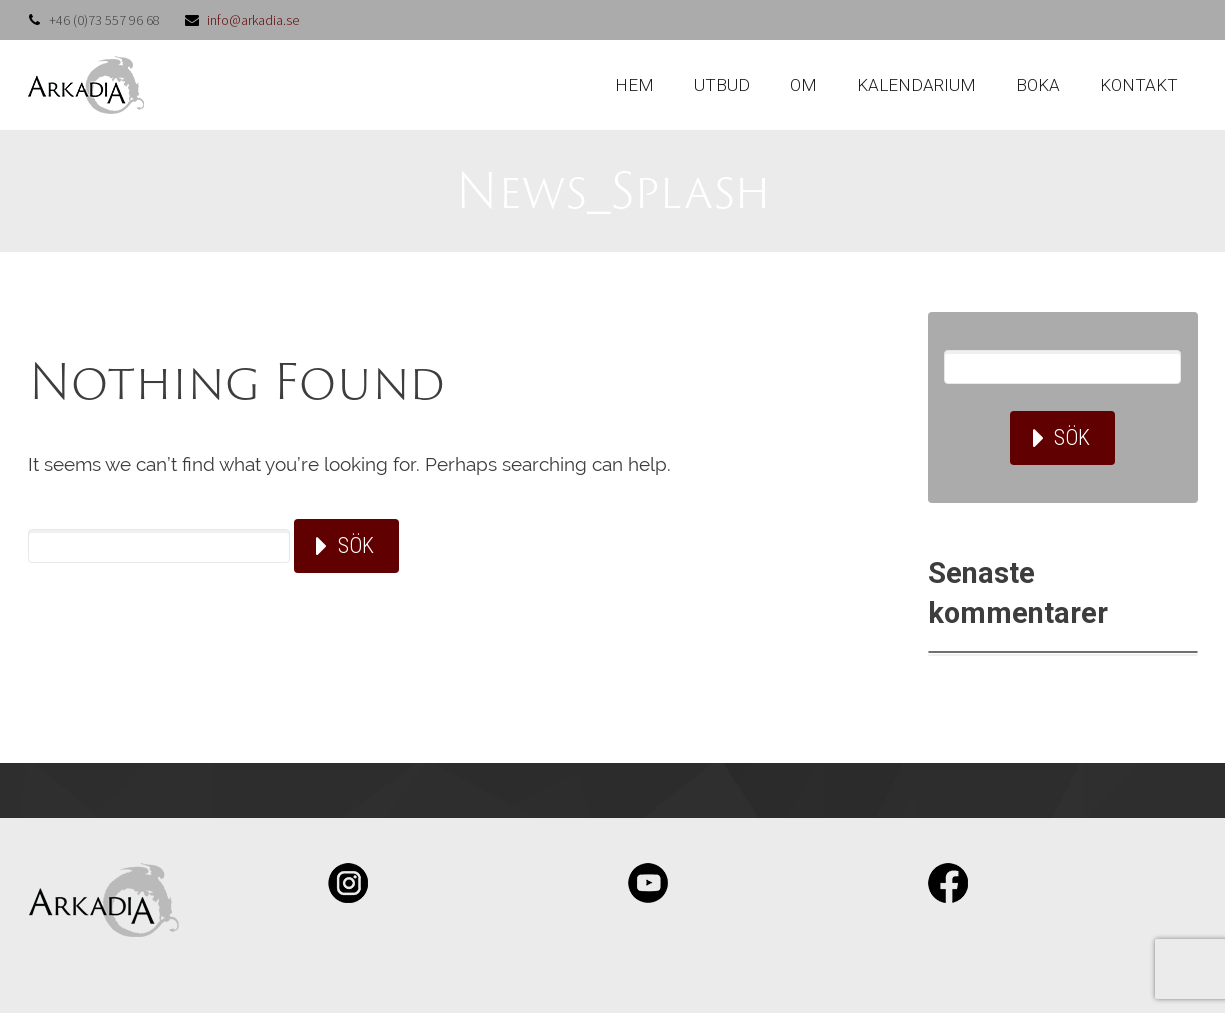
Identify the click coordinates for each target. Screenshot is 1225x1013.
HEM (634, 85)
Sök (356, 545)
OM (803, 85)
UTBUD (722, 85)
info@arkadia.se (253, 20)
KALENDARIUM (916, 85)
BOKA (1038, 85)
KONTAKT (1139, 85)
